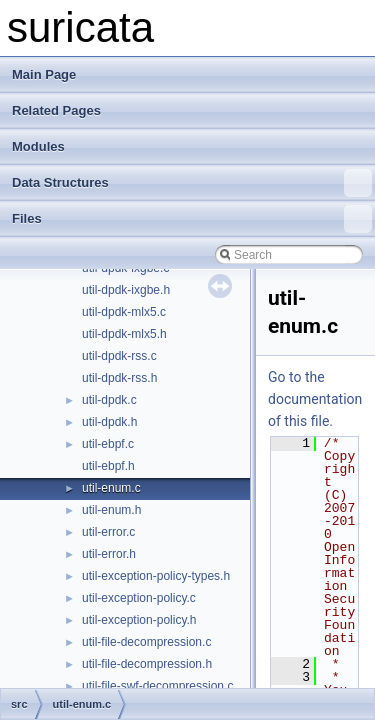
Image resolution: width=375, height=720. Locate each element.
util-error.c (108, 532)
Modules (38, 146)
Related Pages (56, 110)
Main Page (44, 74)
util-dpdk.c (109, 400)
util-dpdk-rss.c (119, 356)
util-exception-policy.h (139, 620)
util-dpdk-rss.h (119, 378)
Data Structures (192, 183)
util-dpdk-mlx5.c (124, 312)
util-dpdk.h (109, 422)
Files (192, 219)
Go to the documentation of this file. (315, 399)
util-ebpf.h (108, 466)
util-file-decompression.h (147, 664)
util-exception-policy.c (139, 598)
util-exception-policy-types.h (156, 576)
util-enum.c (111, 488)
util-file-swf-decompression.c (157, 686)
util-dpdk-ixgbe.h (126, 290)
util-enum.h (111, 510)
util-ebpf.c (108, 444)
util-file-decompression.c (146, 642)
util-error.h (109, 554)
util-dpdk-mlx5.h (124, 334)
